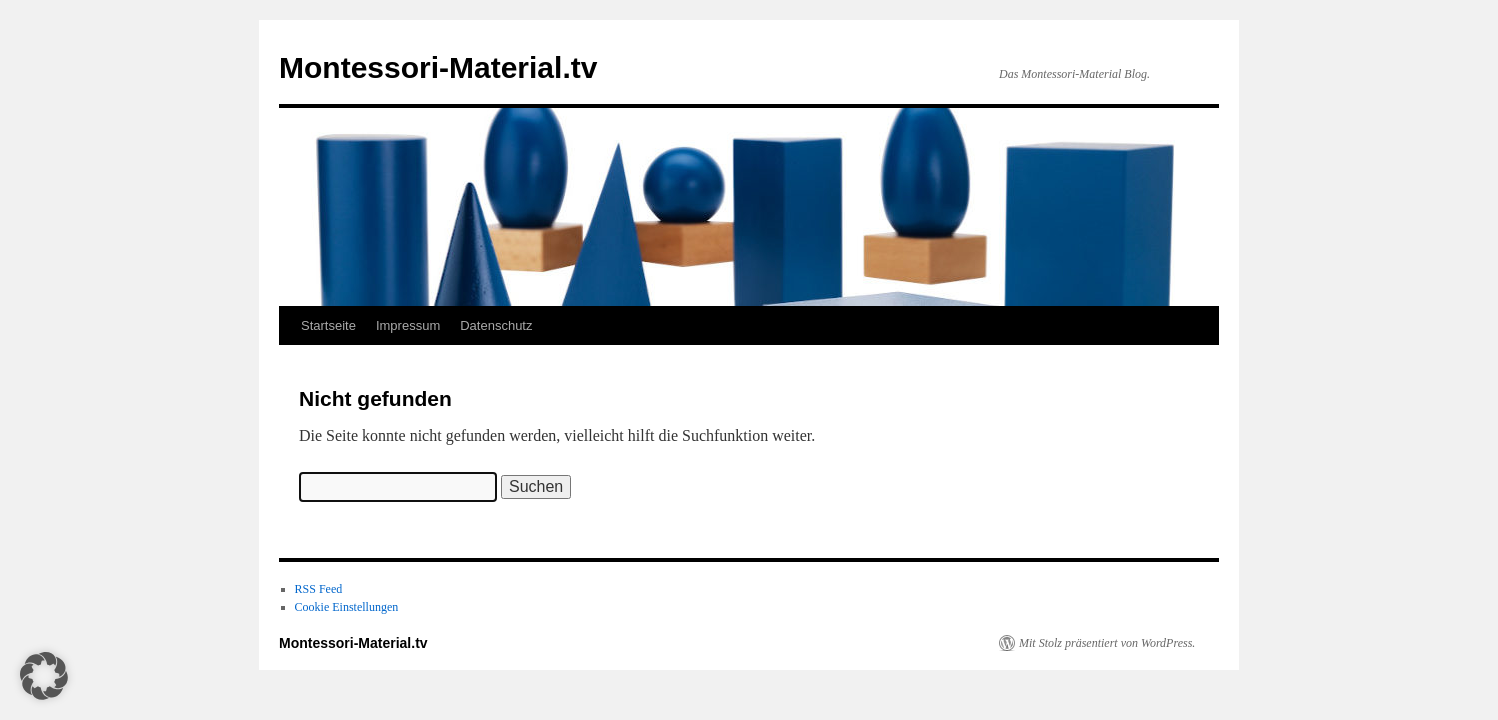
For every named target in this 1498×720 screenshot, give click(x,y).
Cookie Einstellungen (347, 607)
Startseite (328, 325)
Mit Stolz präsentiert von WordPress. (1107, 643)
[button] (44, 676)
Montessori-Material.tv (438, 67)
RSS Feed (319, 589)
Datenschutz (496, 325)
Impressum (408, 325)
